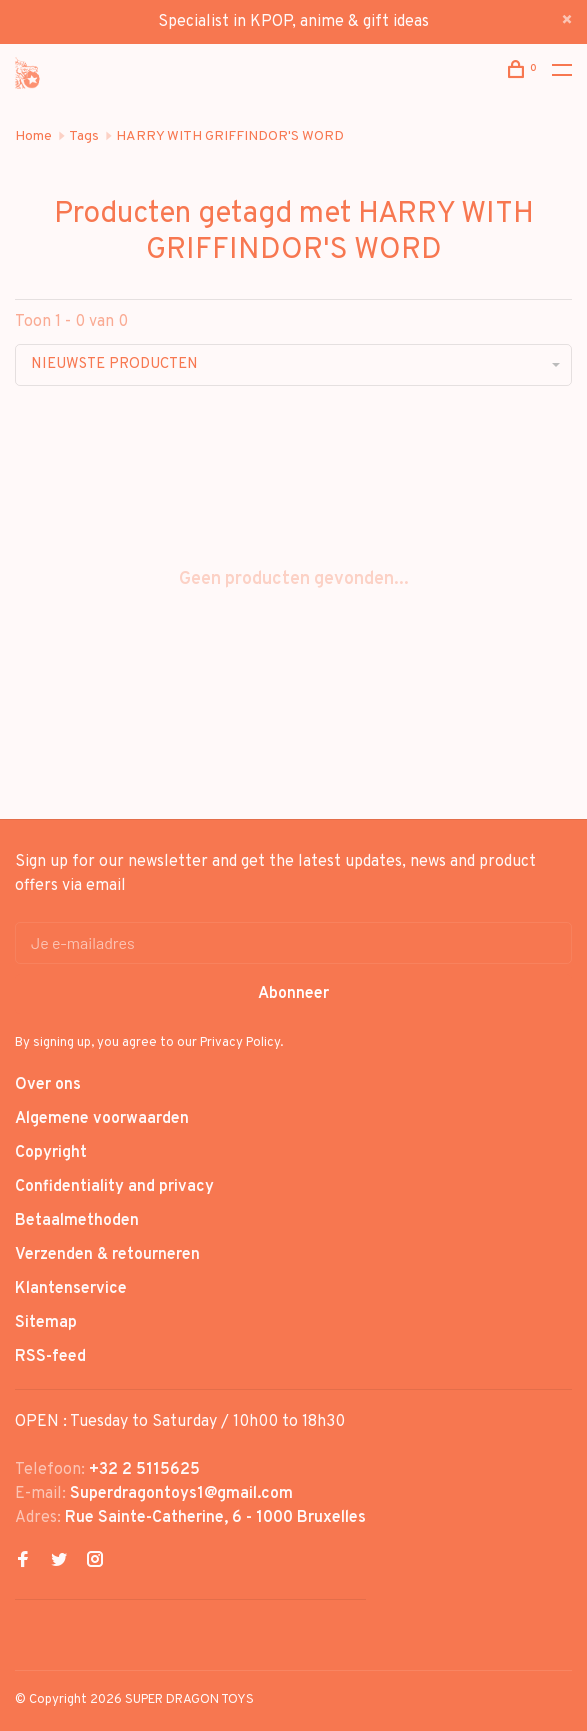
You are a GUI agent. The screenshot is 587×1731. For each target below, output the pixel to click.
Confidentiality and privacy (114, 1187)
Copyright (51, 1153)
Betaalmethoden (77, 1221)
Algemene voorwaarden (102, 1119)
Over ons (48, 1085)
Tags (84, 136)
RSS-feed (50, 1357)
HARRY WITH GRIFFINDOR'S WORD (230, 136)
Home (33, 136)
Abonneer (293, 994)
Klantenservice (71, 1289)
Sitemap (46, 1323)
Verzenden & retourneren (107, 1255)
